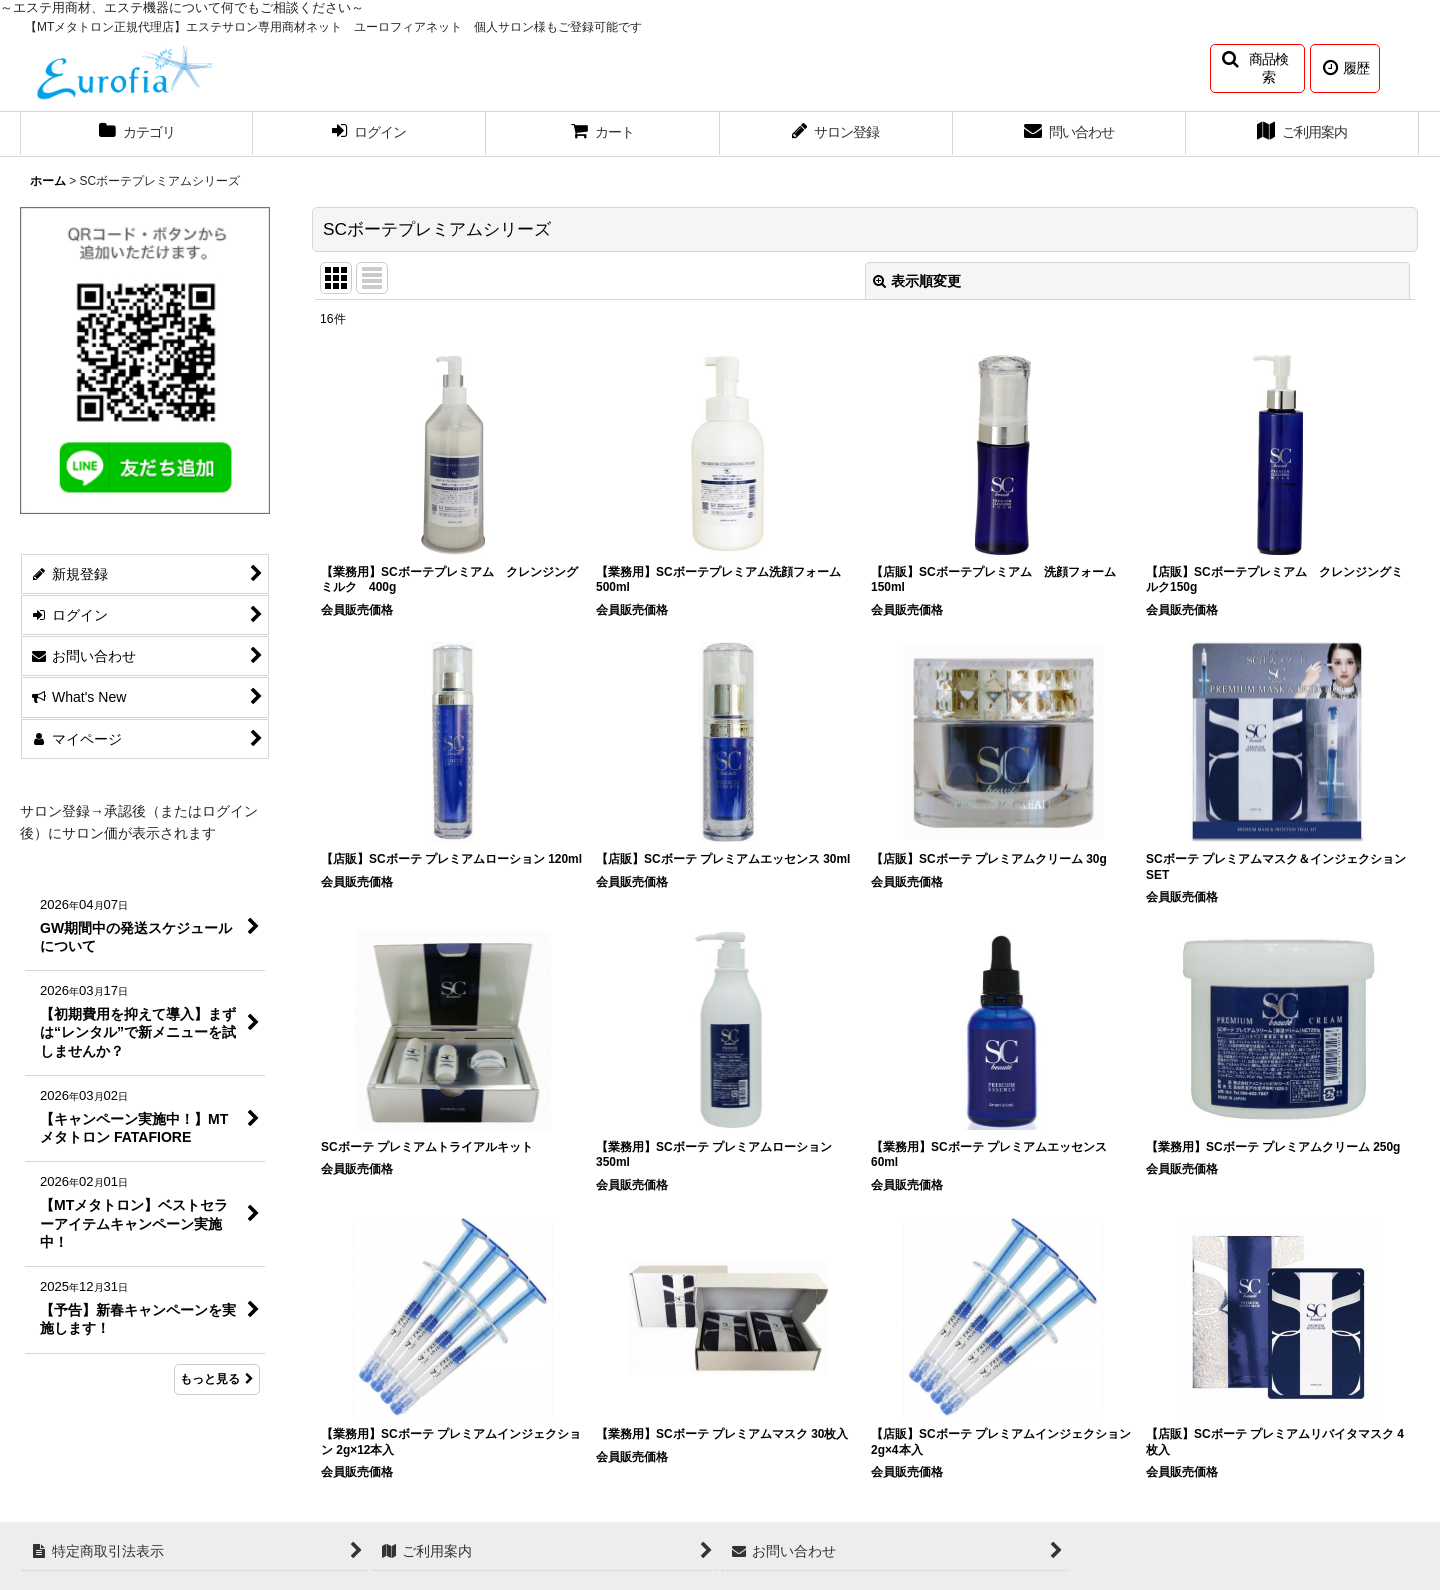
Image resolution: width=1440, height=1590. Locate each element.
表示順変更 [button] (917, 281)
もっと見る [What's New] (217, 1379)
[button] (1257, 68)
